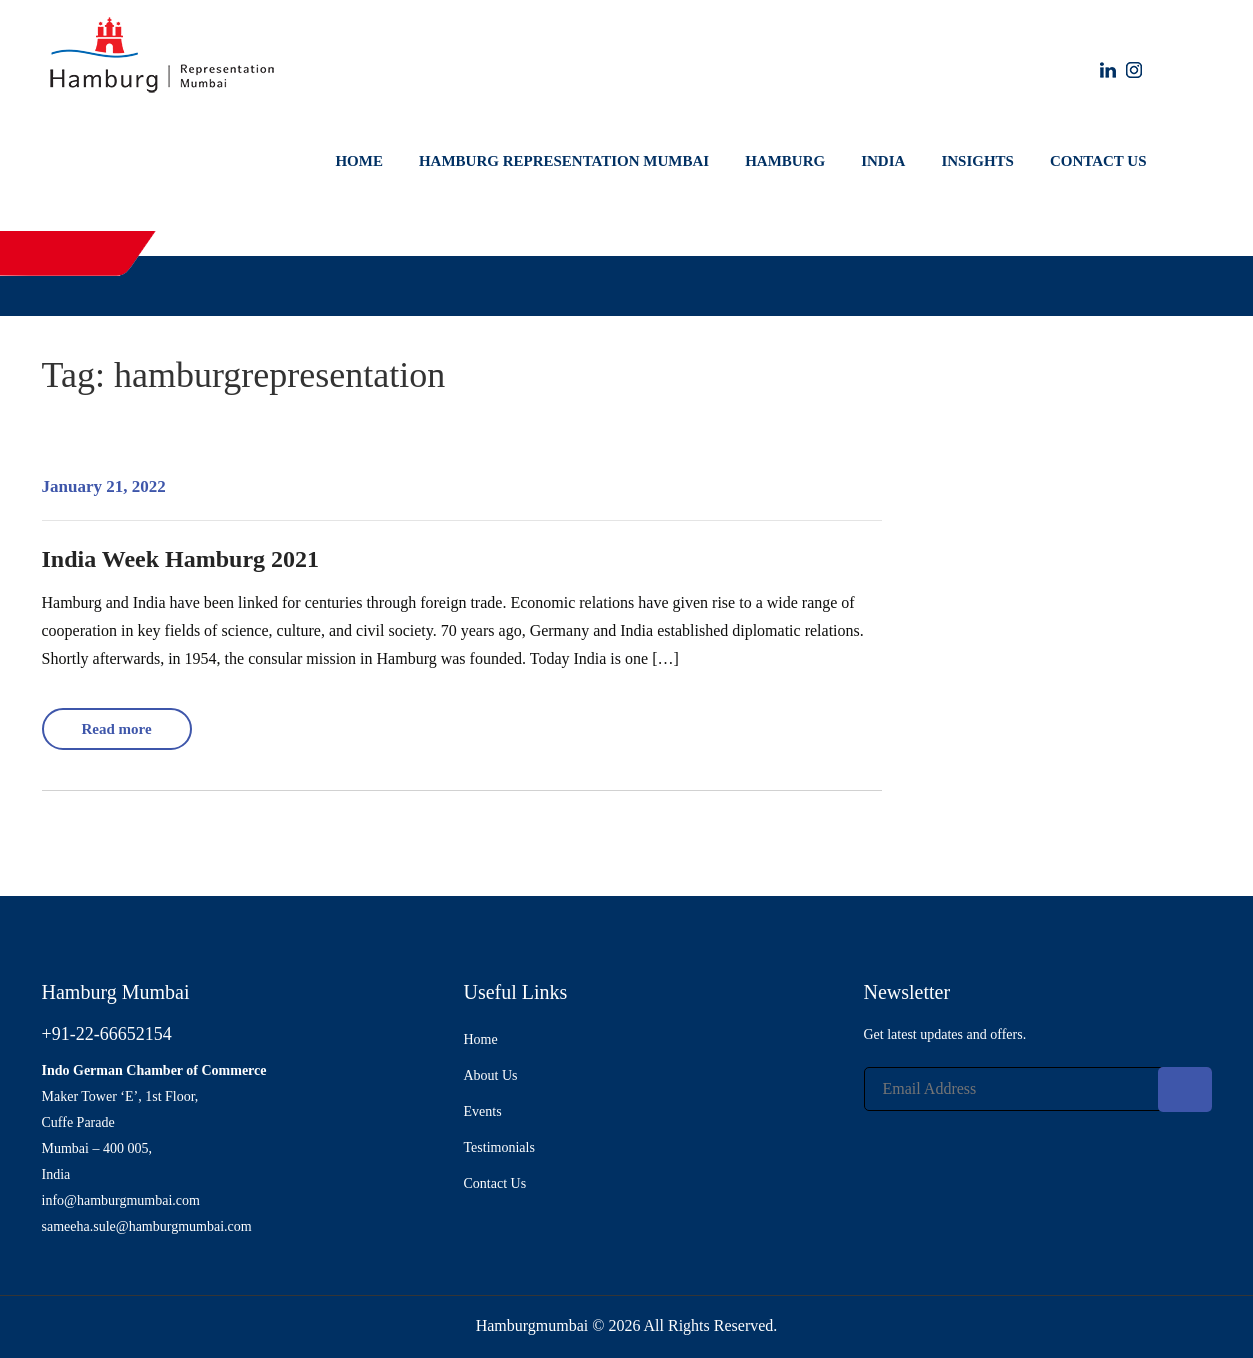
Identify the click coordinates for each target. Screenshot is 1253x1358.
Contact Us (1098, 161)
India (883, 161)
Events (483, 1111)
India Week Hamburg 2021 (181, 559)
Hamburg (785, 161)
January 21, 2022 (104, 486)
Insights (977, 161)
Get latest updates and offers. (945, 1034)
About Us (491, 1075)
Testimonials (499, 1147)
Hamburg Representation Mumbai (564, 161)
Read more (116, 729)
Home (359, 161)
